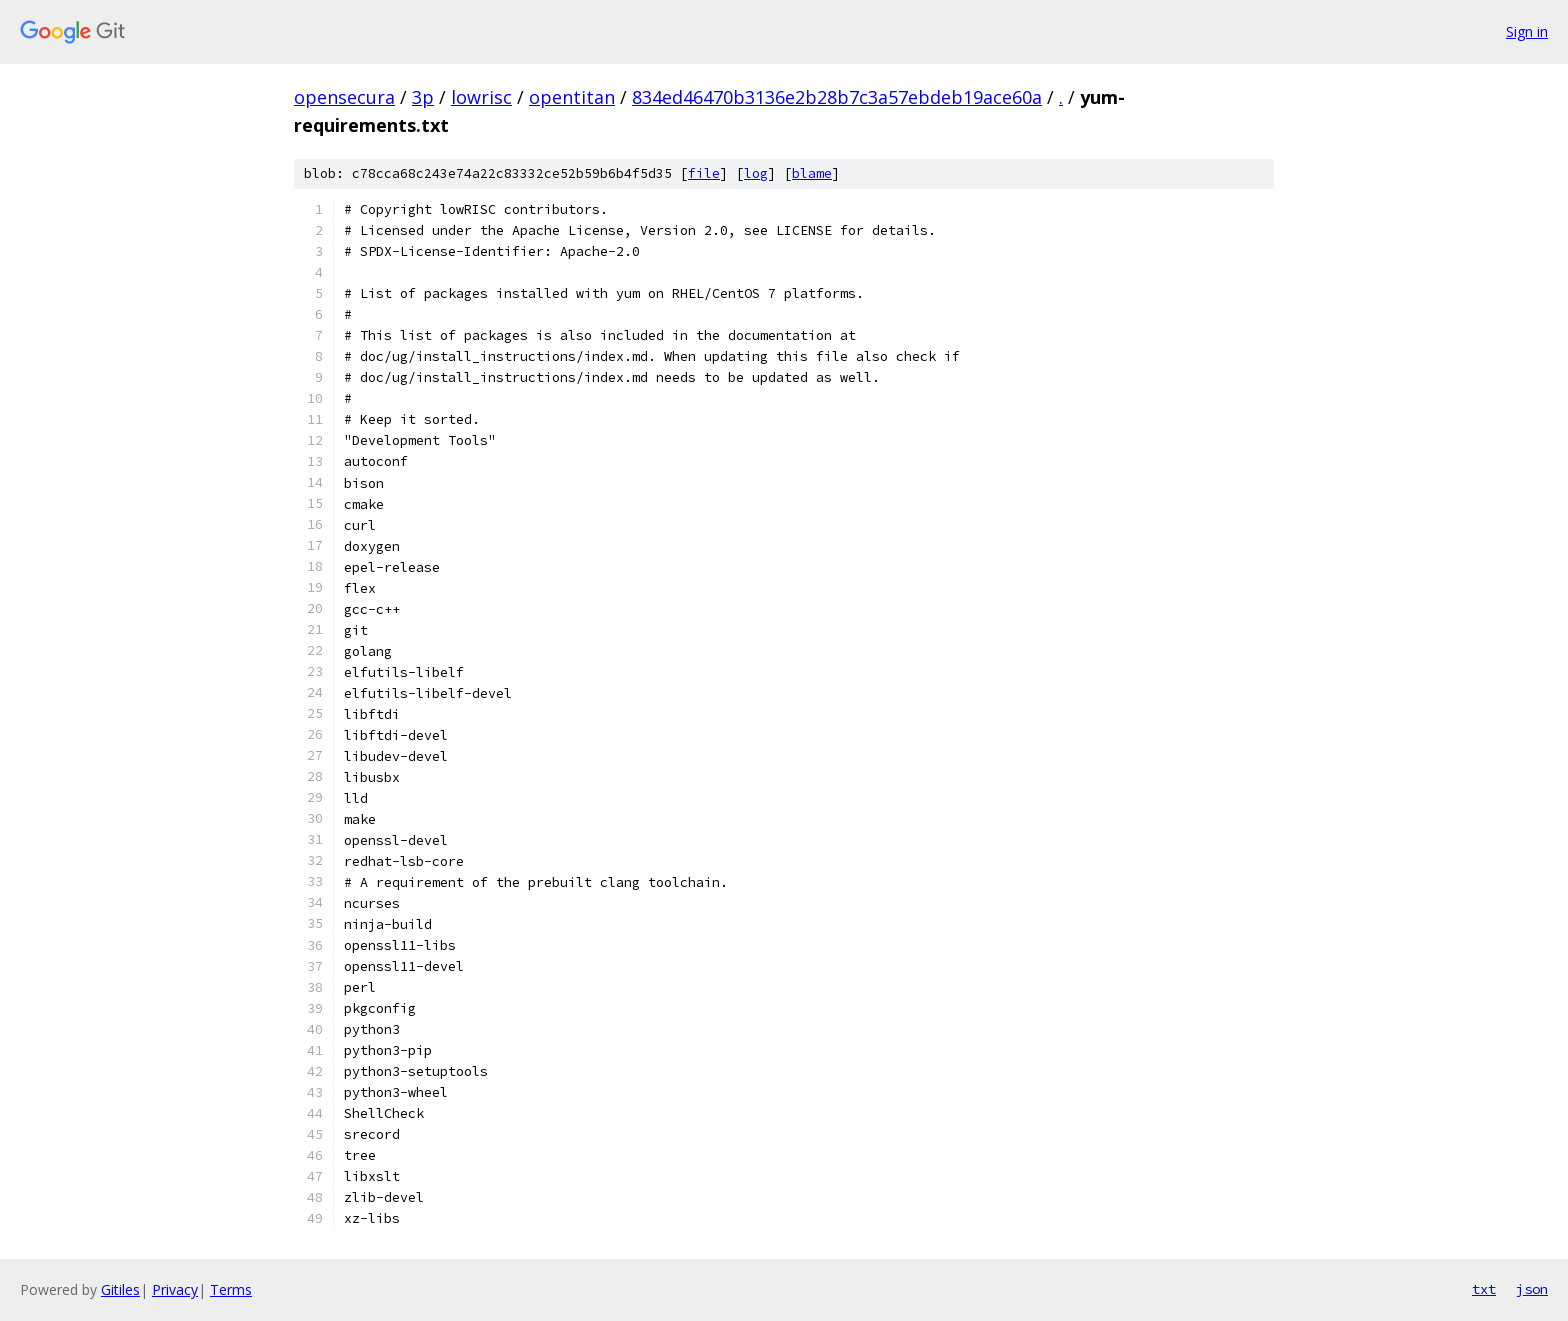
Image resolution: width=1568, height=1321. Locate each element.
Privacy (175, 1289)
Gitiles (120, 1289)
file (704, 173)
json (1532, 1289)
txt (1484, 1289)
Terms (231, 1289)
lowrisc (481, 97)
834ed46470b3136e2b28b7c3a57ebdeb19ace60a (837, 97)
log (756, 173)
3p (423, 97)
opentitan (572, 97)
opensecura (344, 97)
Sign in (1527, 31)
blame (812, 173)
